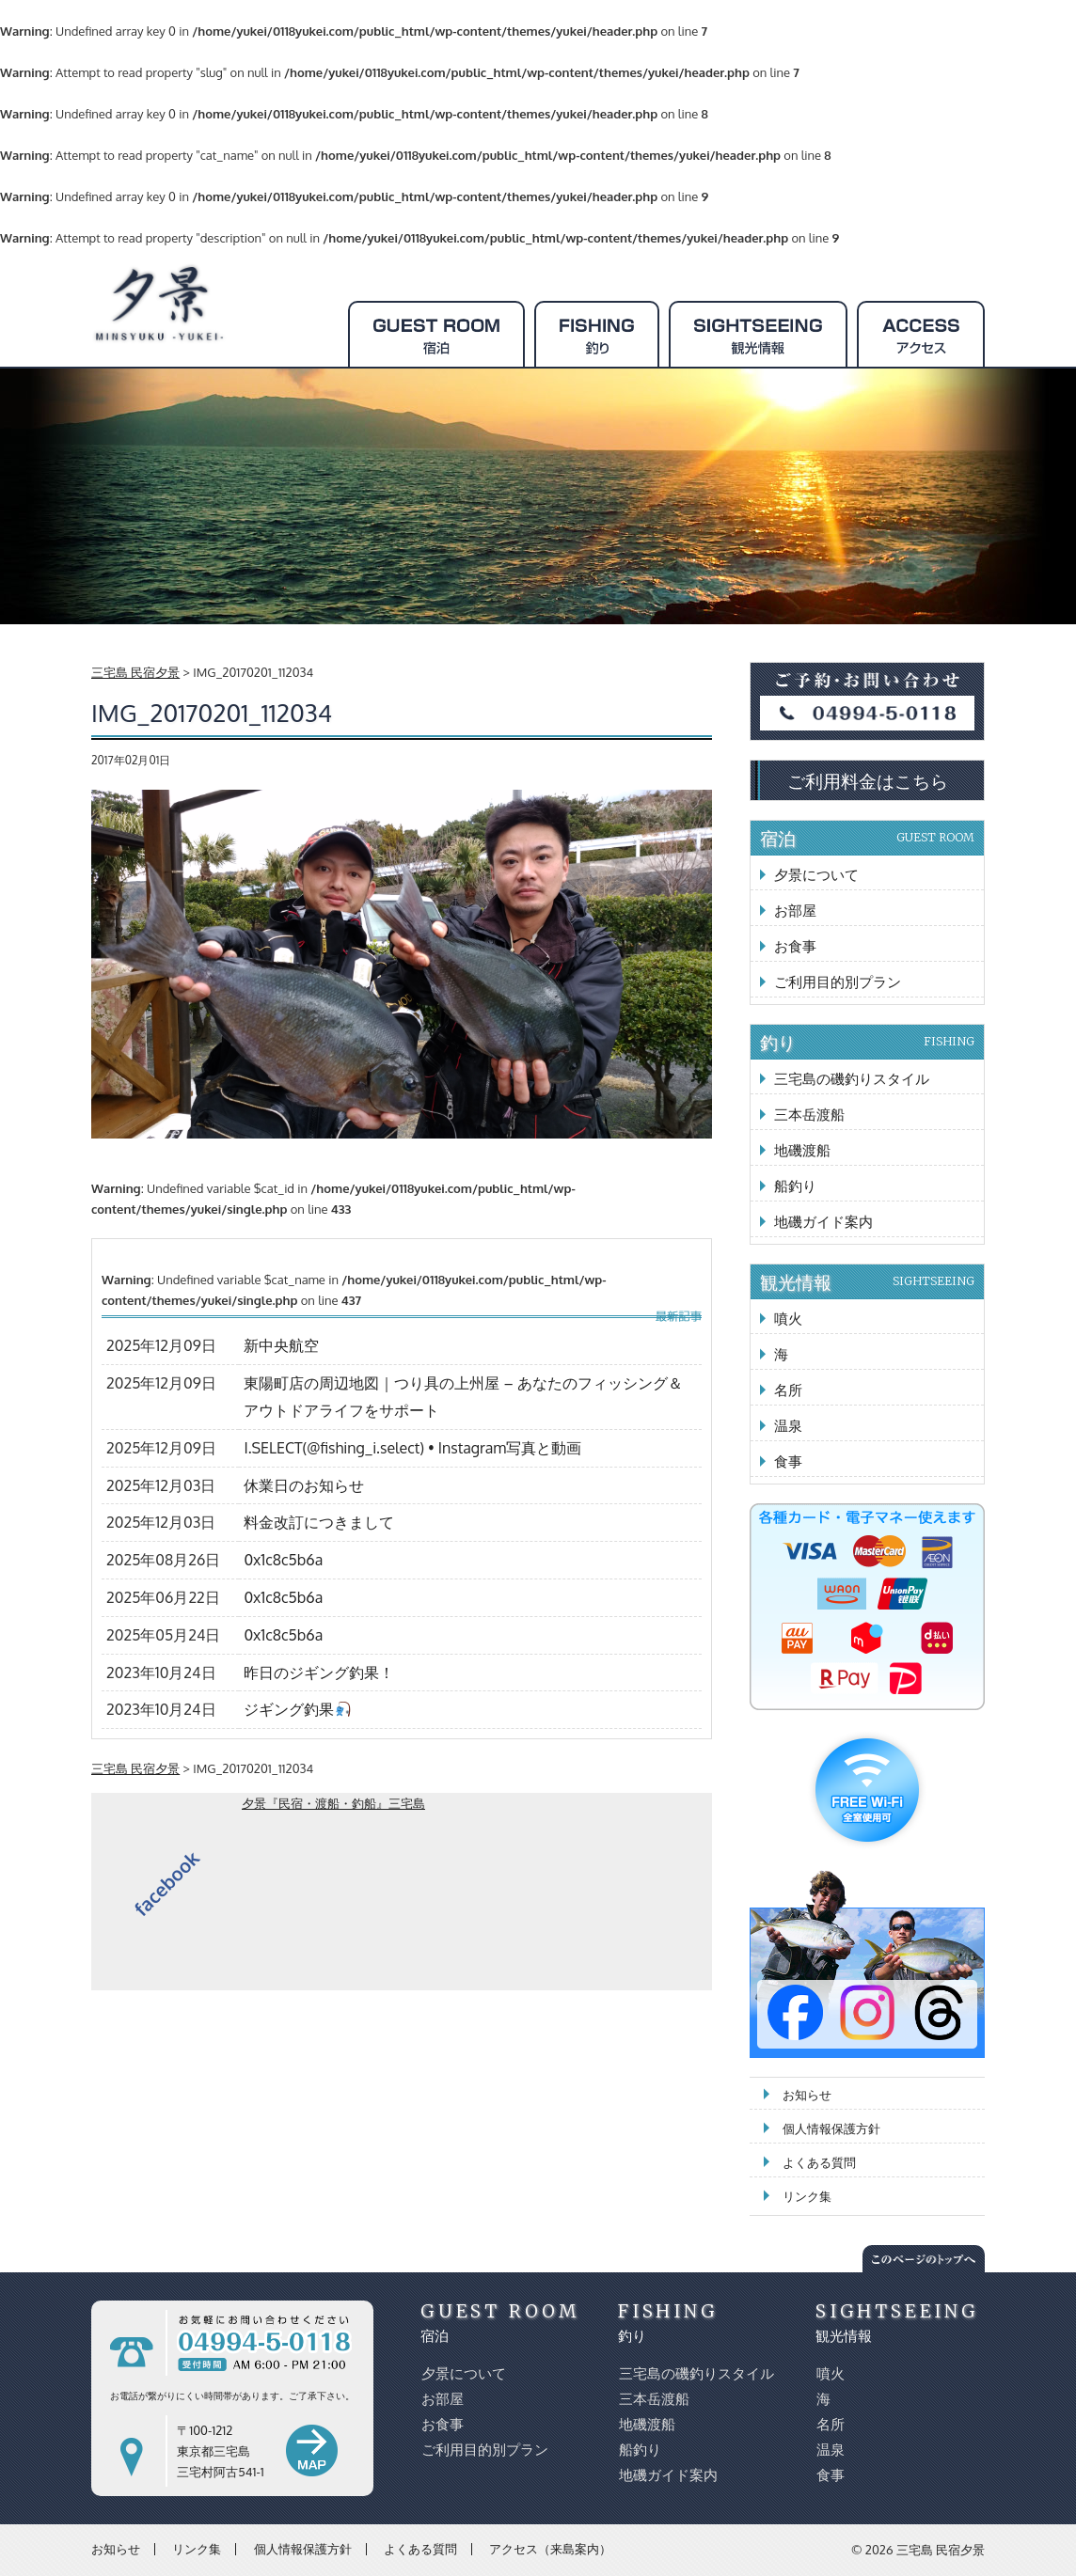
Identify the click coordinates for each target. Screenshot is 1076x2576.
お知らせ (807, 2094)
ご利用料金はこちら (867, 780)
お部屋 (795, 910)
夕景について (816, 875)
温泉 (788, 1426)
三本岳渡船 (809, 1114)
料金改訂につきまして (319, 1522)
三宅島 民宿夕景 (940, 2549)
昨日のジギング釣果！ (319, 1672)
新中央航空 (281, 1345)
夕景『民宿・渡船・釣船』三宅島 (333, 1803)
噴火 (788, 1318)
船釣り (795, 1186)
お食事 (795, 946)
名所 (788, 1390)
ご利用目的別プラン (837, 982)
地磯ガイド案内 (823, 1222)
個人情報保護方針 (831, 2128)
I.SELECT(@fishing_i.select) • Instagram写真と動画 (412, 1447)
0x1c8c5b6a (283, 1559)
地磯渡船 (802, 1150)
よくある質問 (819, 2162)
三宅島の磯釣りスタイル (851, 1079)
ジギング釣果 (297, 1709)
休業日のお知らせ (304, 1485)
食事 (788, 1461)
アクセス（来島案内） (550, 2548)
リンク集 (807, 2196)
